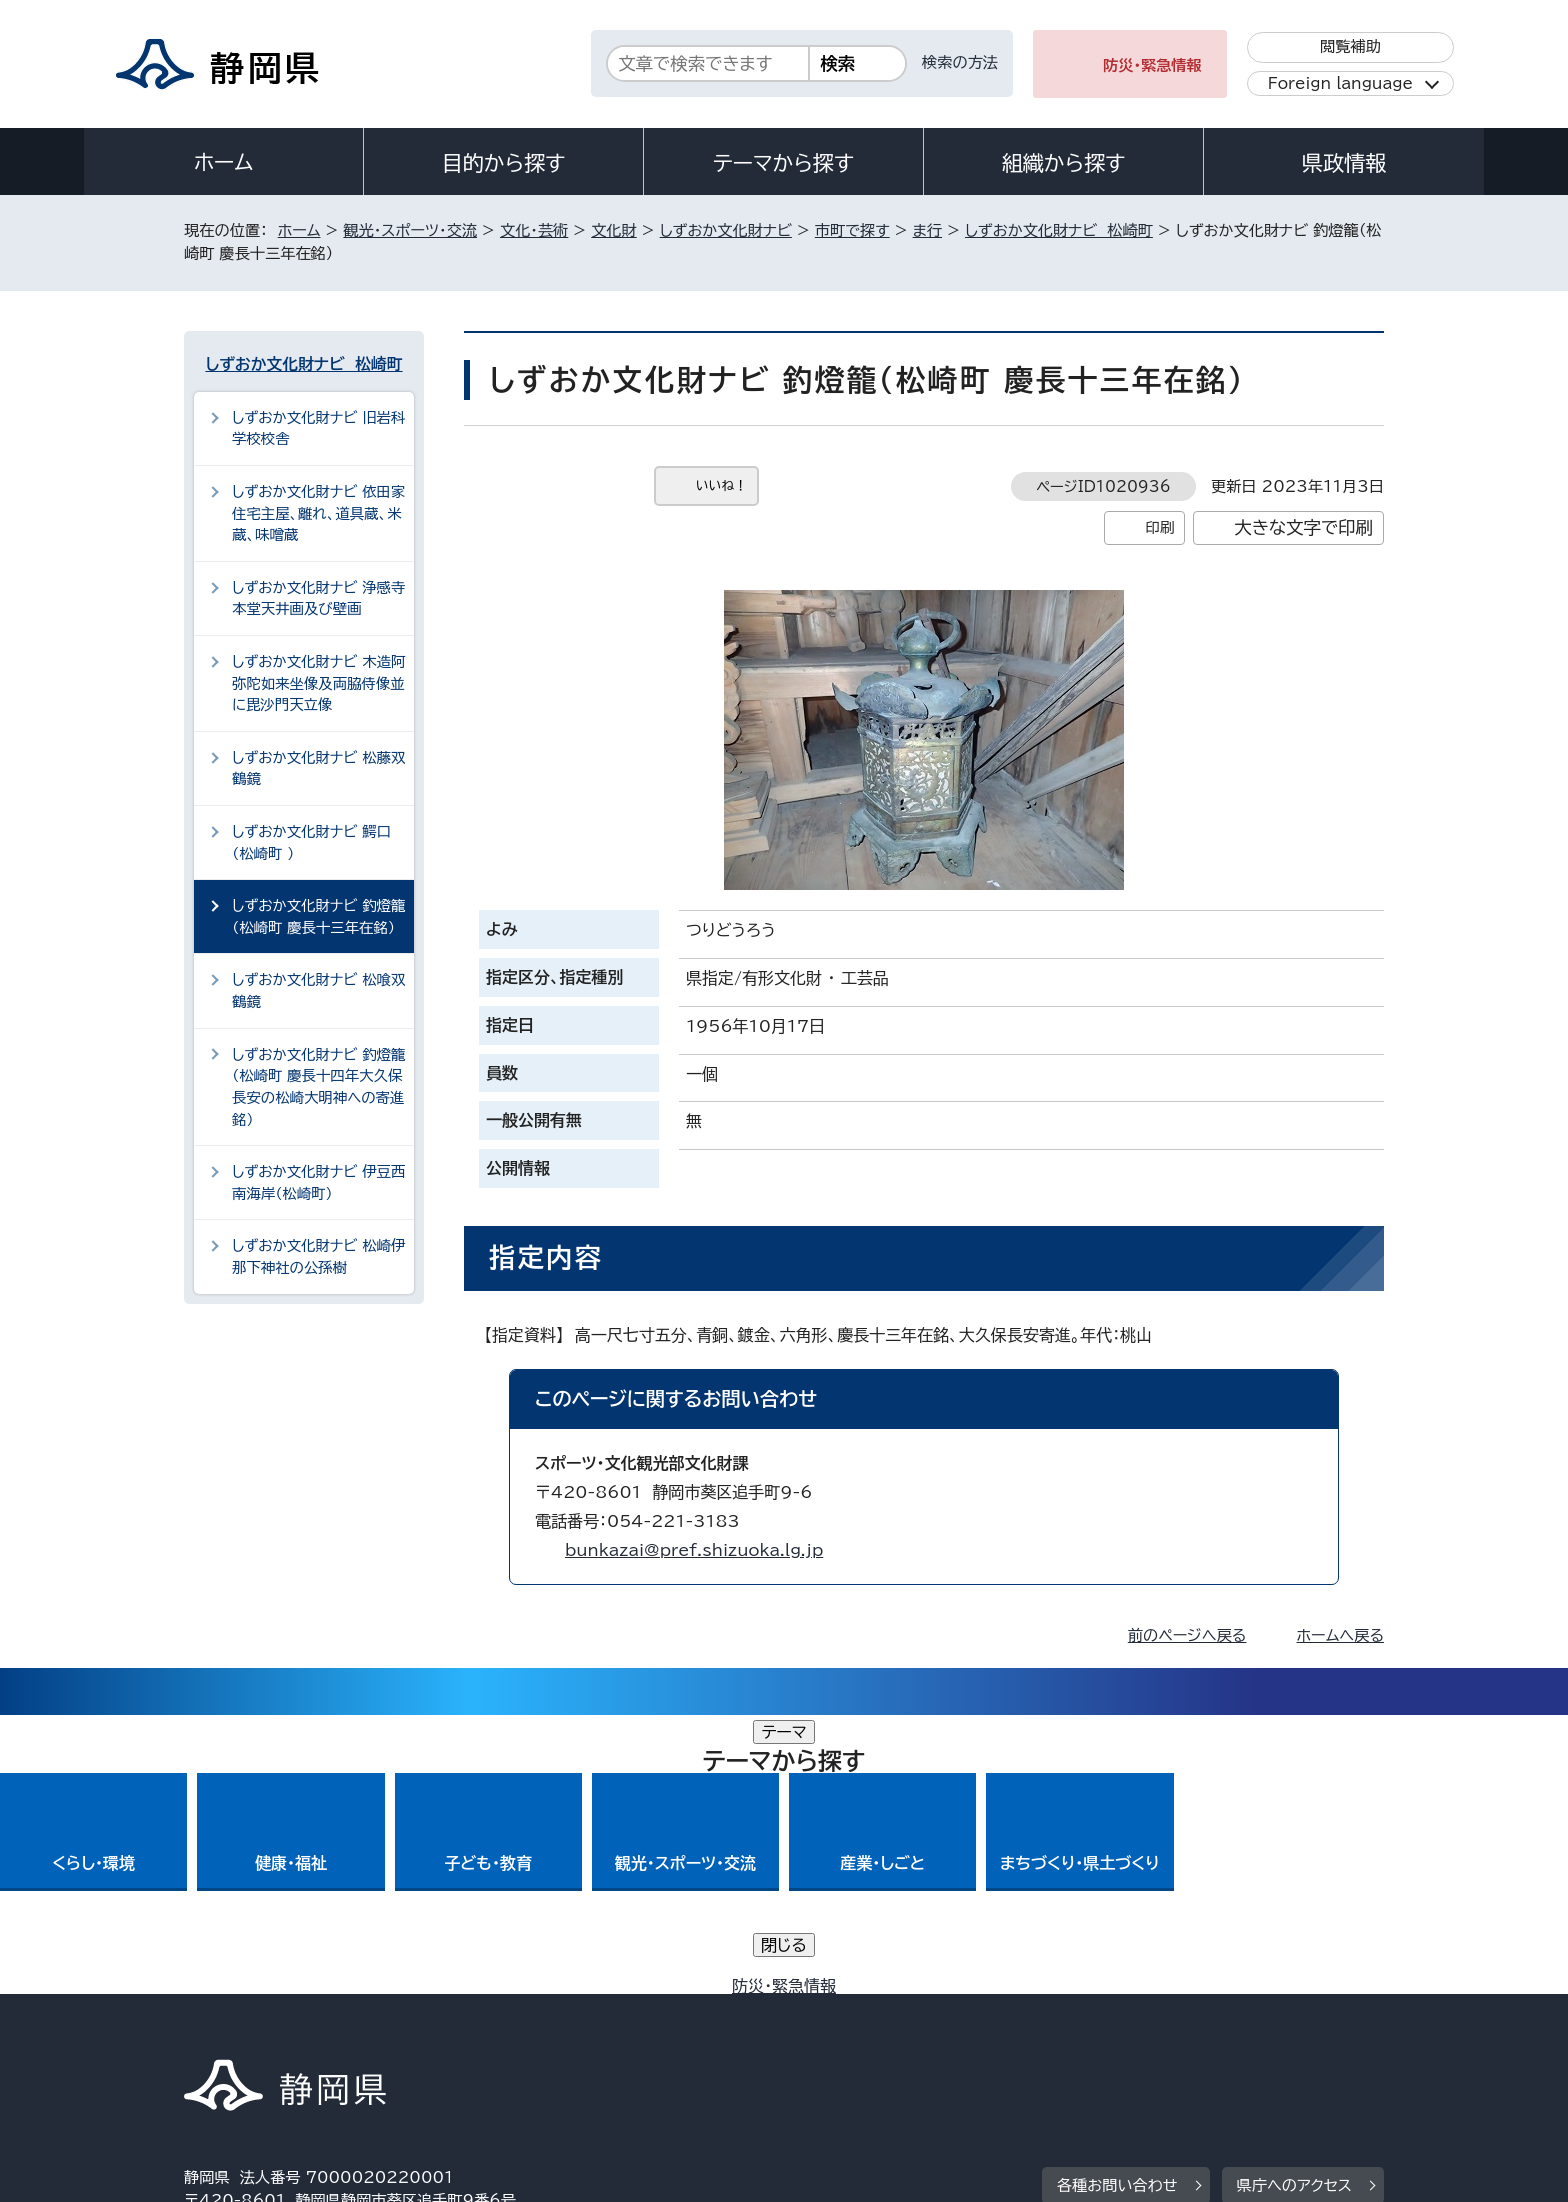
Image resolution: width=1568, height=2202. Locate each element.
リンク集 (1150, 2030)
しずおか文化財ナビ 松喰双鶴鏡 (318, 990)
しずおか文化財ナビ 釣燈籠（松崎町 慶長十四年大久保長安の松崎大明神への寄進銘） (318, 1087)
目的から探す (504, 163)
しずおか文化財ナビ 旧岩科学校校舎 (318, 428)
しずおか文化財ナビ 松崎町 (1059, 230)
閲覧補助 (1350, 46)
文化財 (614, 230)
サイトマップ (1290, 2030)
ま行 (927, 230)
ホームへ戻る (1340, 1635)
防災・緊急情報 (1152, 65)
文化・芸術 (534, 230)
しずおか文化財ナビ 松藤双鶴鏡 (318, 768)
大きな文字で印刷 (1303, 527)
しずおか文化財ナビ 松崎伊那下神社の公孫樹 (318, 1256)
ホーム (224, 162)
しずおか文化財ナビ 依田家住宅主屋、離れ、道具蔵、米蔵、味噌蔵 (318, 513)
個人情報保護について (501, 2030)
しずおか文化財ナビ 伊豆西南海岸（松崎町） (318, 1182)
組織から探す (1064, 163)
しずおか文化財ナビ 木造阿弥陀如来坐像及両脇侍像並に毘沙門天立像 (318, 683)
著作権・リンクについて (277, 2030)
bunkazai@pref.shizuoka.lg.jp (694, 1550)
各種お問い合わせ (1117, 1906)
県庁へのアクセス (1294, 1906)
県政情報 (1344, 163)
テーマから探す (783, 163)
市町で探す (852, 230)
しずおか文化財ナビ (726, 230)
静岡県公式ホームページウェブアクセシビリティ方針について (849, 2030)
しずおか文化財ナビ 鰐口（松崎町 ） (311, 842)
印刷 (1159, 527)
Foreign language (1340, 83)
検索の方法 (960, 62)
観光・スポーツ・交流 (410, 230)
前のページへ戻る (1187, 1635)
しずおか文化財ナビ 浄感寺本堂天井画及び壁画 (318, 598)
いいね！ (721, 485)
